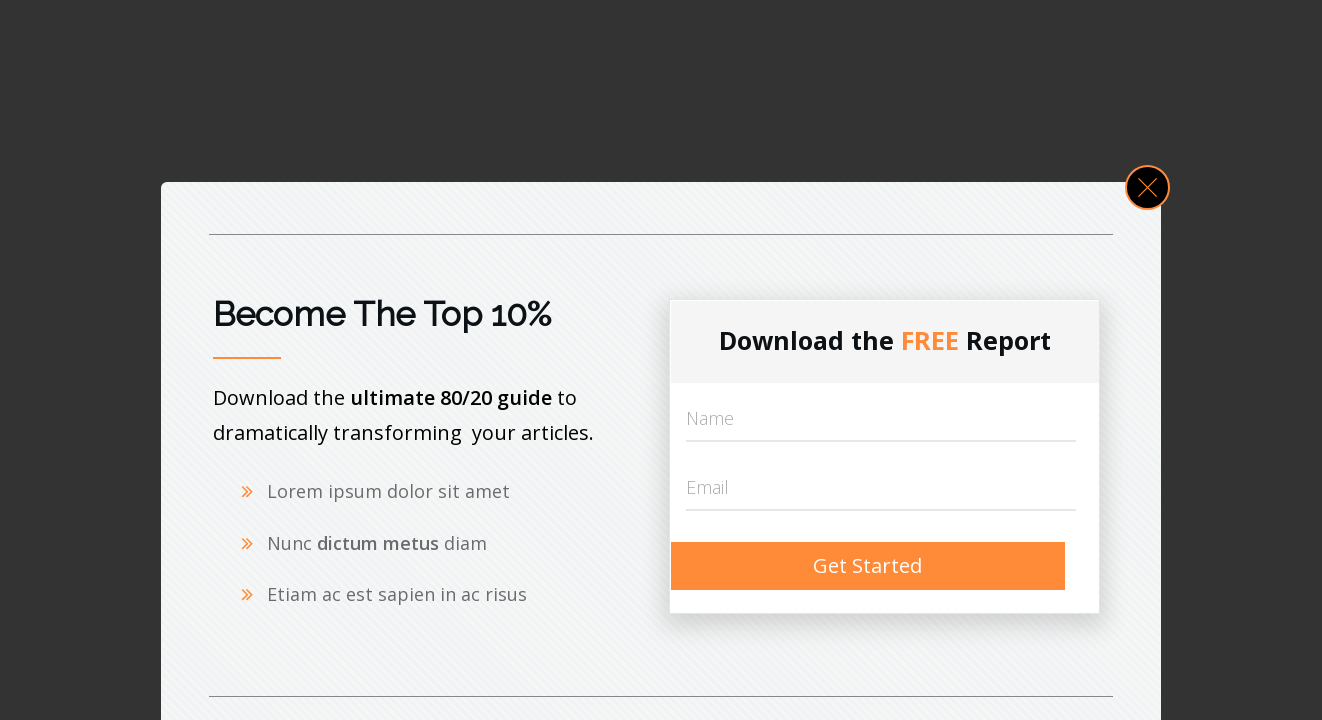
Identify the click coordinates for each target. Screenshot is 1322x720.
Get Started (867, 565)
